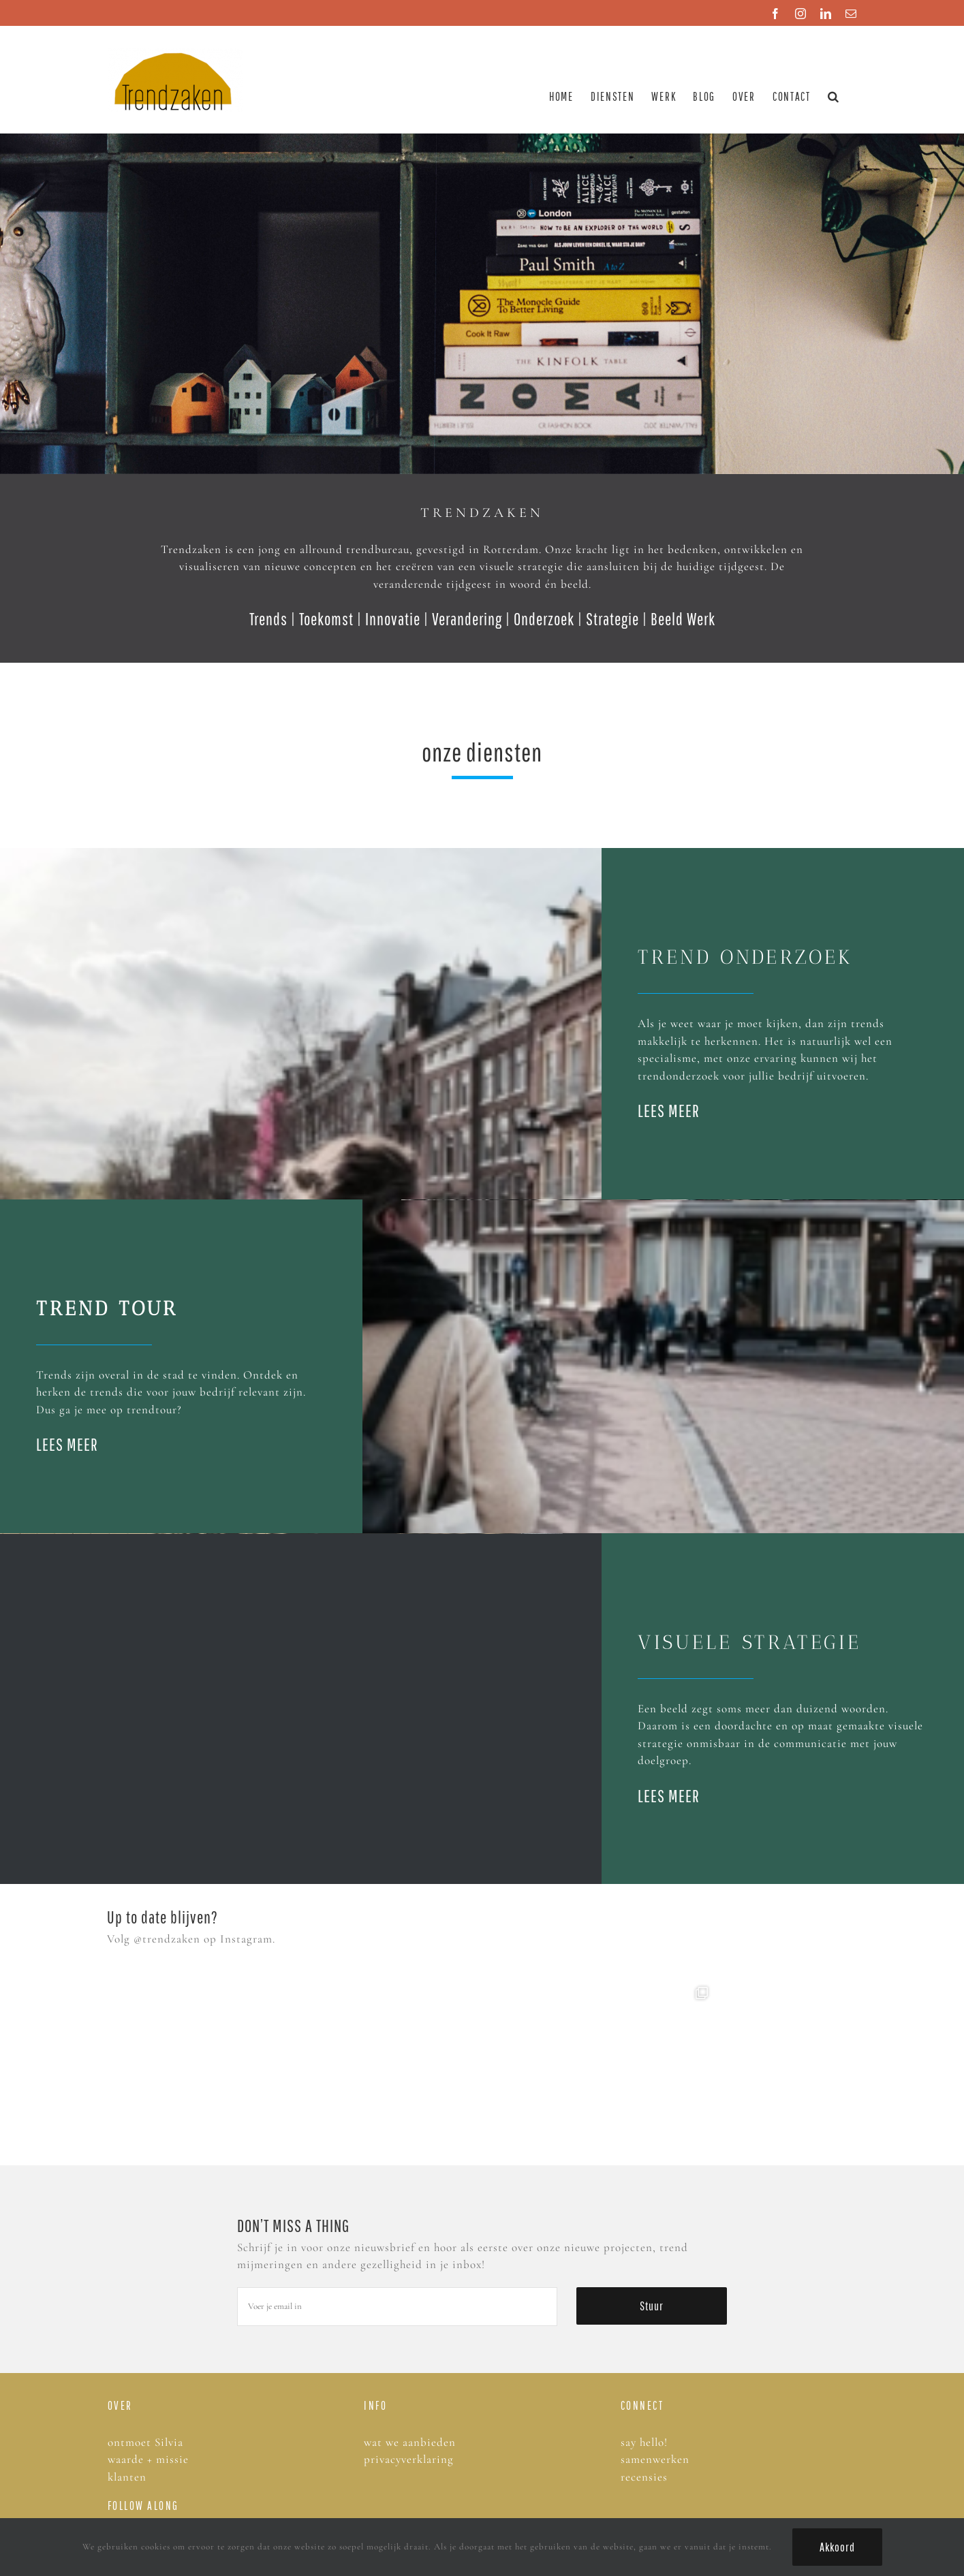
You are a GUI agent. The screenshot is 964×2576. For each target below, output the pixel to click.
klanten (127, 2477)
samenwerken (655, 2459)
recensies (646, 2477)
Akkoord (837, 2547)
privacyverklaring (409, 2459)
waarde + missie (148, 2459)
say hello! (644, 2442)
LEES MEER (669, 1110)
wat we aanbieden (410, 2442)
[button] (834, 96)
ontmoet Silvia (145, 2442)
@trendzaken (167, 1939)
